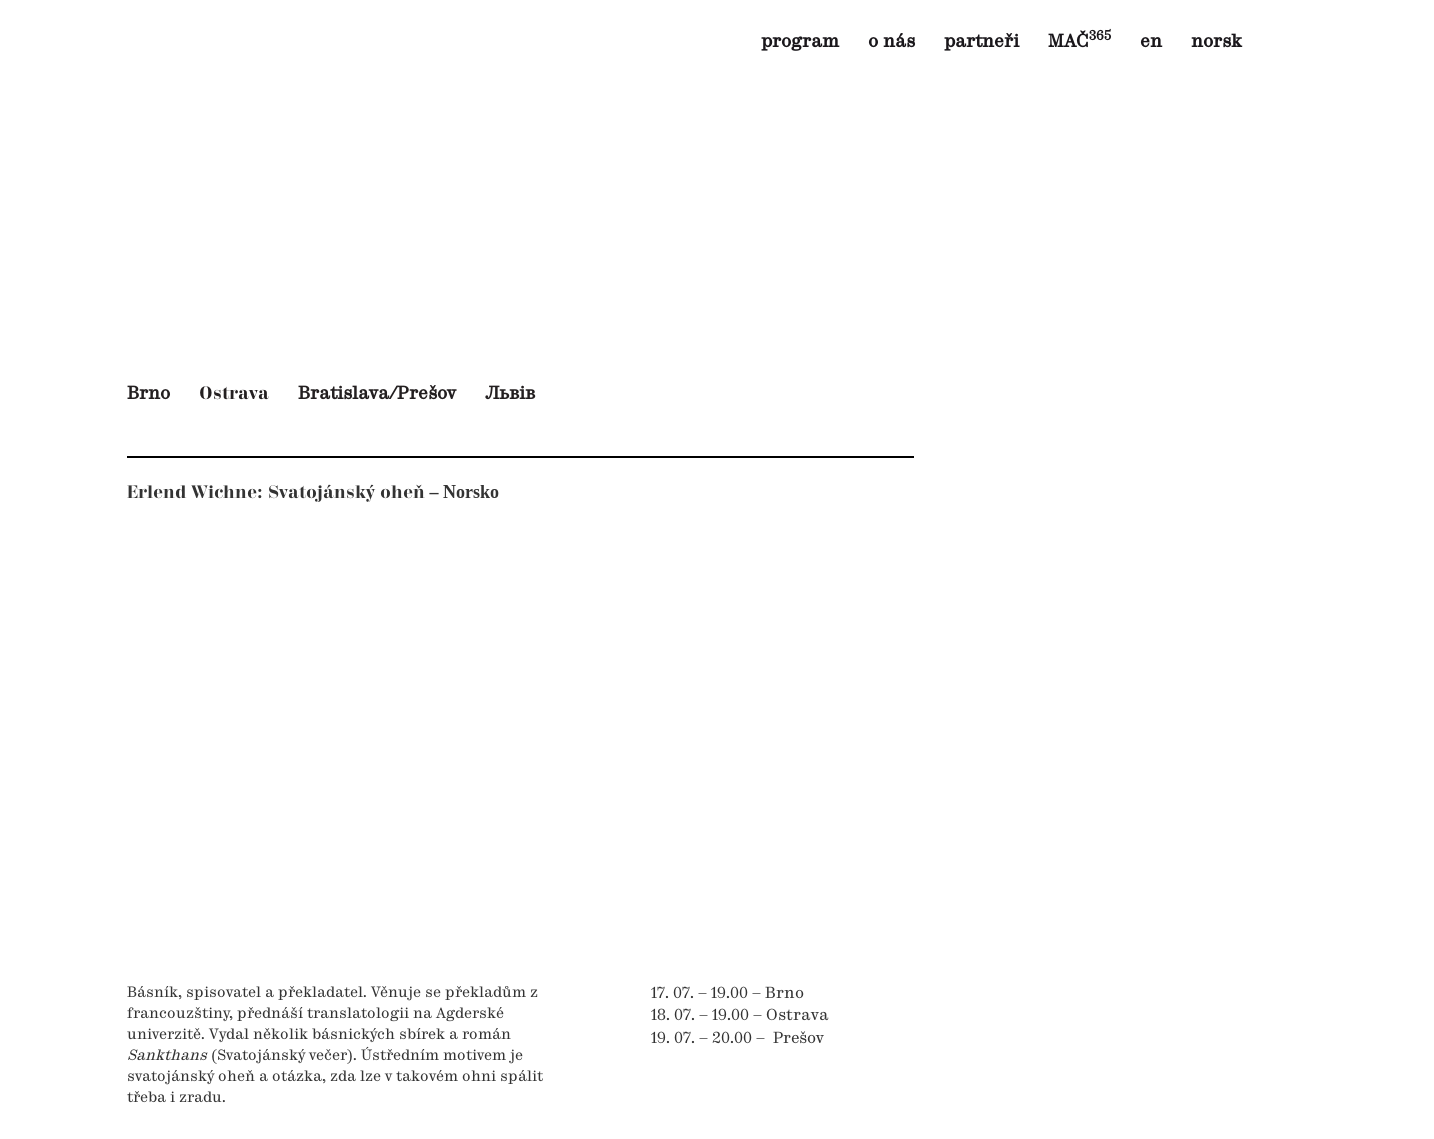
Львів (510, 394)
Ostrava (234, 393)
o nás (891, 42)
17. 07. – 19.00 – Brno (727, 994)
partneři (981, 42)
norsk (1216, 42)
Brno (148, 394)
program (800, 42)
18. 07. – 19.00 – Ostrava (740, 1016)
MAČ (1079, 42)
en (1151, 42)
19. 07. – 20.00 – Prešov (737, 1039)
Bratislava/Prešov (377, 394)
